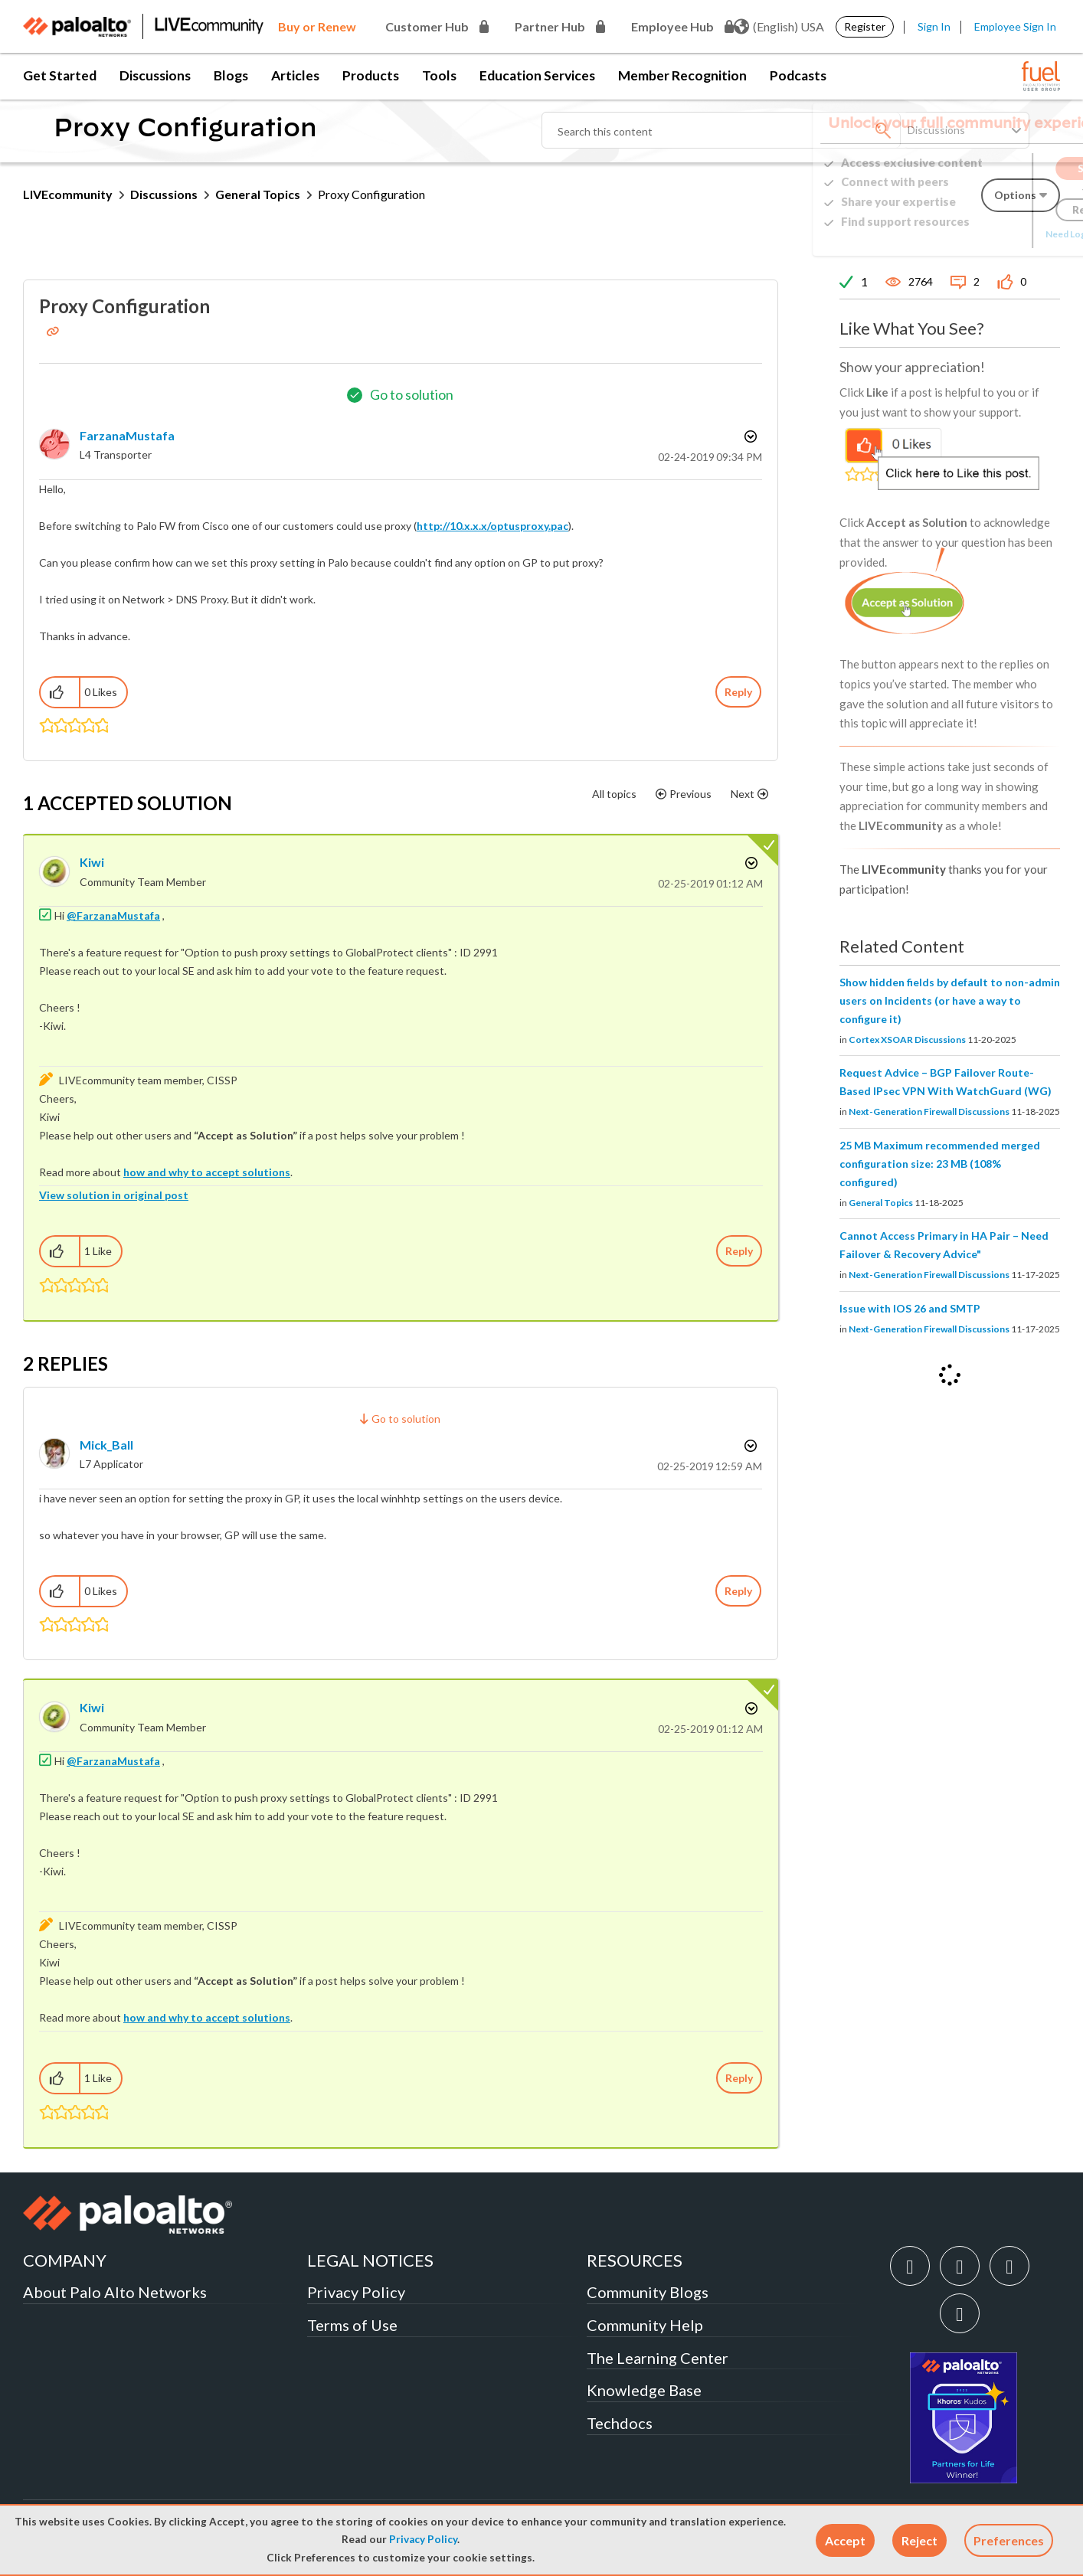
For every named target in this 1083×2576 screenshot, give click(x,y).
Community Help (645, 2325)
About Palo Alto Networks (115, 2292)
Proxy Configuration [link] (371, 194)
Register (864, 26)
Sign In (934, 26)
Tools (439, 75)
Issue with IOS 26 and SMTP (909, 1308)
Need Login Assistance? (991, 234)
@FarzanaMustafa (113, 915)
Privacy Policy (423, 2539)
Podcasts (798, 75)
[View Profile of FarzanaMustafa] (127, 435)
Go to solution (411, 394)
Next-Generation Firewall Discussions (929, 1111)
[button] (845, 2540)
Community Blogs (647, 2292)
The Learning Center (657, 2358)
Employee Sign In (1015, 26)
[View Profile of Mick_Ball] (106, 1444)
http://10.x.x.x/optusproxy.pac (492, 525)
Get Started (60, 75)
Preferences (1008, 2540)
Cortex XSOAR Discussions (907, 1039)
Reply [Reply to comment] (739, 1250)
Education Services (537, 75)
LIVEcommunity (68, 194)
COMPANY (64, 2260)
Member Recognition (682, 75)
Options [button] (749, 436)
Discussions (155, 75)
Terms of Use (352, 2325)
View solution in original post (113, 1194)
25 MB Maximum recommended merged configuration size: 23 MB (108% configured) (939, 1163)
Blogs (231, 75)
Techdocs (620, 2423)
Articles (295, 75)
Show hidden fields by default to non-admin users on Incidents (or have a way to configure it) (949, 1000)
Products (370, 75)
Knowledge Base (644, 2390)
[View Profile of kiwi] (92, 862)
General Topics (257, 194)
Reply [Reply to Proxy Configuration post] (738, 691)
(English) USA (779, 26)
